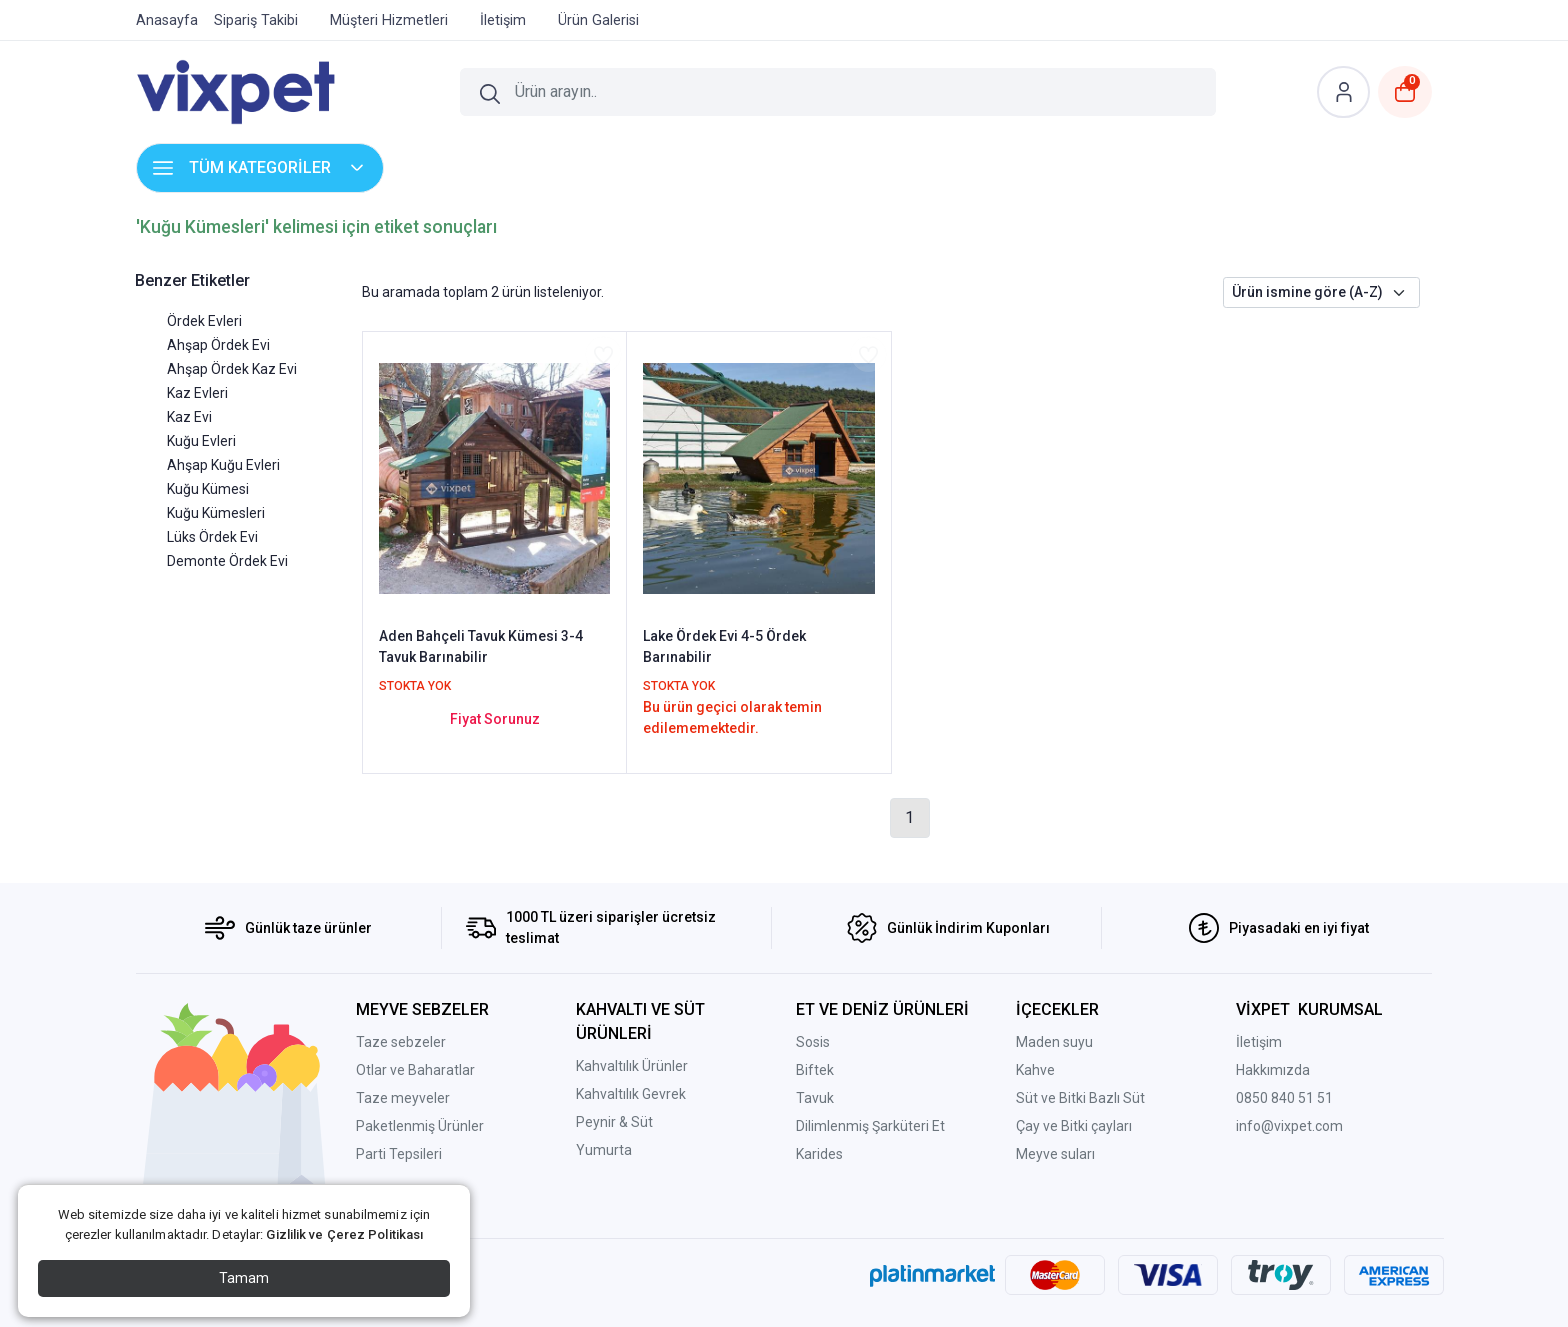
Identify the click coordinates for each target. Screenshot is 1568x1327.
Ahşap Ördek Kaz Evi (232, 369)
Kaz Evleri (197, 393)
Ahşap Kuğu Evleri (223, 465)
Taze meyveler (403, 1098)
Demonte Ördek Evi (227, 561)
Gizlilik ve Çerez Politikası (344, 1234)
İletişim (1259, 1042)
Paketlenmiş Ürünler (420, 1126)
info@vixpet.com (1289, 1126)
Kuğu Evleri (201, 441)
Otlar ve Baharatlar (415, 1070)
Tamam (244, 1278)
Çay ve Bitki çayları (1074, 1126)
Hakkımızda (1273, 1070)
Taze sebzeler (401, 1042)
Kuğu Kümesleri (216, 513)
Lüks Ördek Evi (212, 537)
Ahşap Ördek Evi (218, 345)
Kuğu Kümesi (208, 489)
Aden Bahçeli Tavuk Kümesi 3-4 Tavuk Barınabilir (481, 646)
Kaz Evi (189, 417)
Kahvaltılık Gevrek (631, 1094)
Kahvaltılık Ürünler (632, 1066)
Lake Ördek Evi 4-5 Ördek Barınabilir (724, 646)
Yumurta (604, 1150)
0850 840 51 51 (1284, 1098)
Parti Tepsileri (399, 1154)
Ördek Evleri (204, 321)
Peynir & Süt (614, 1122)
